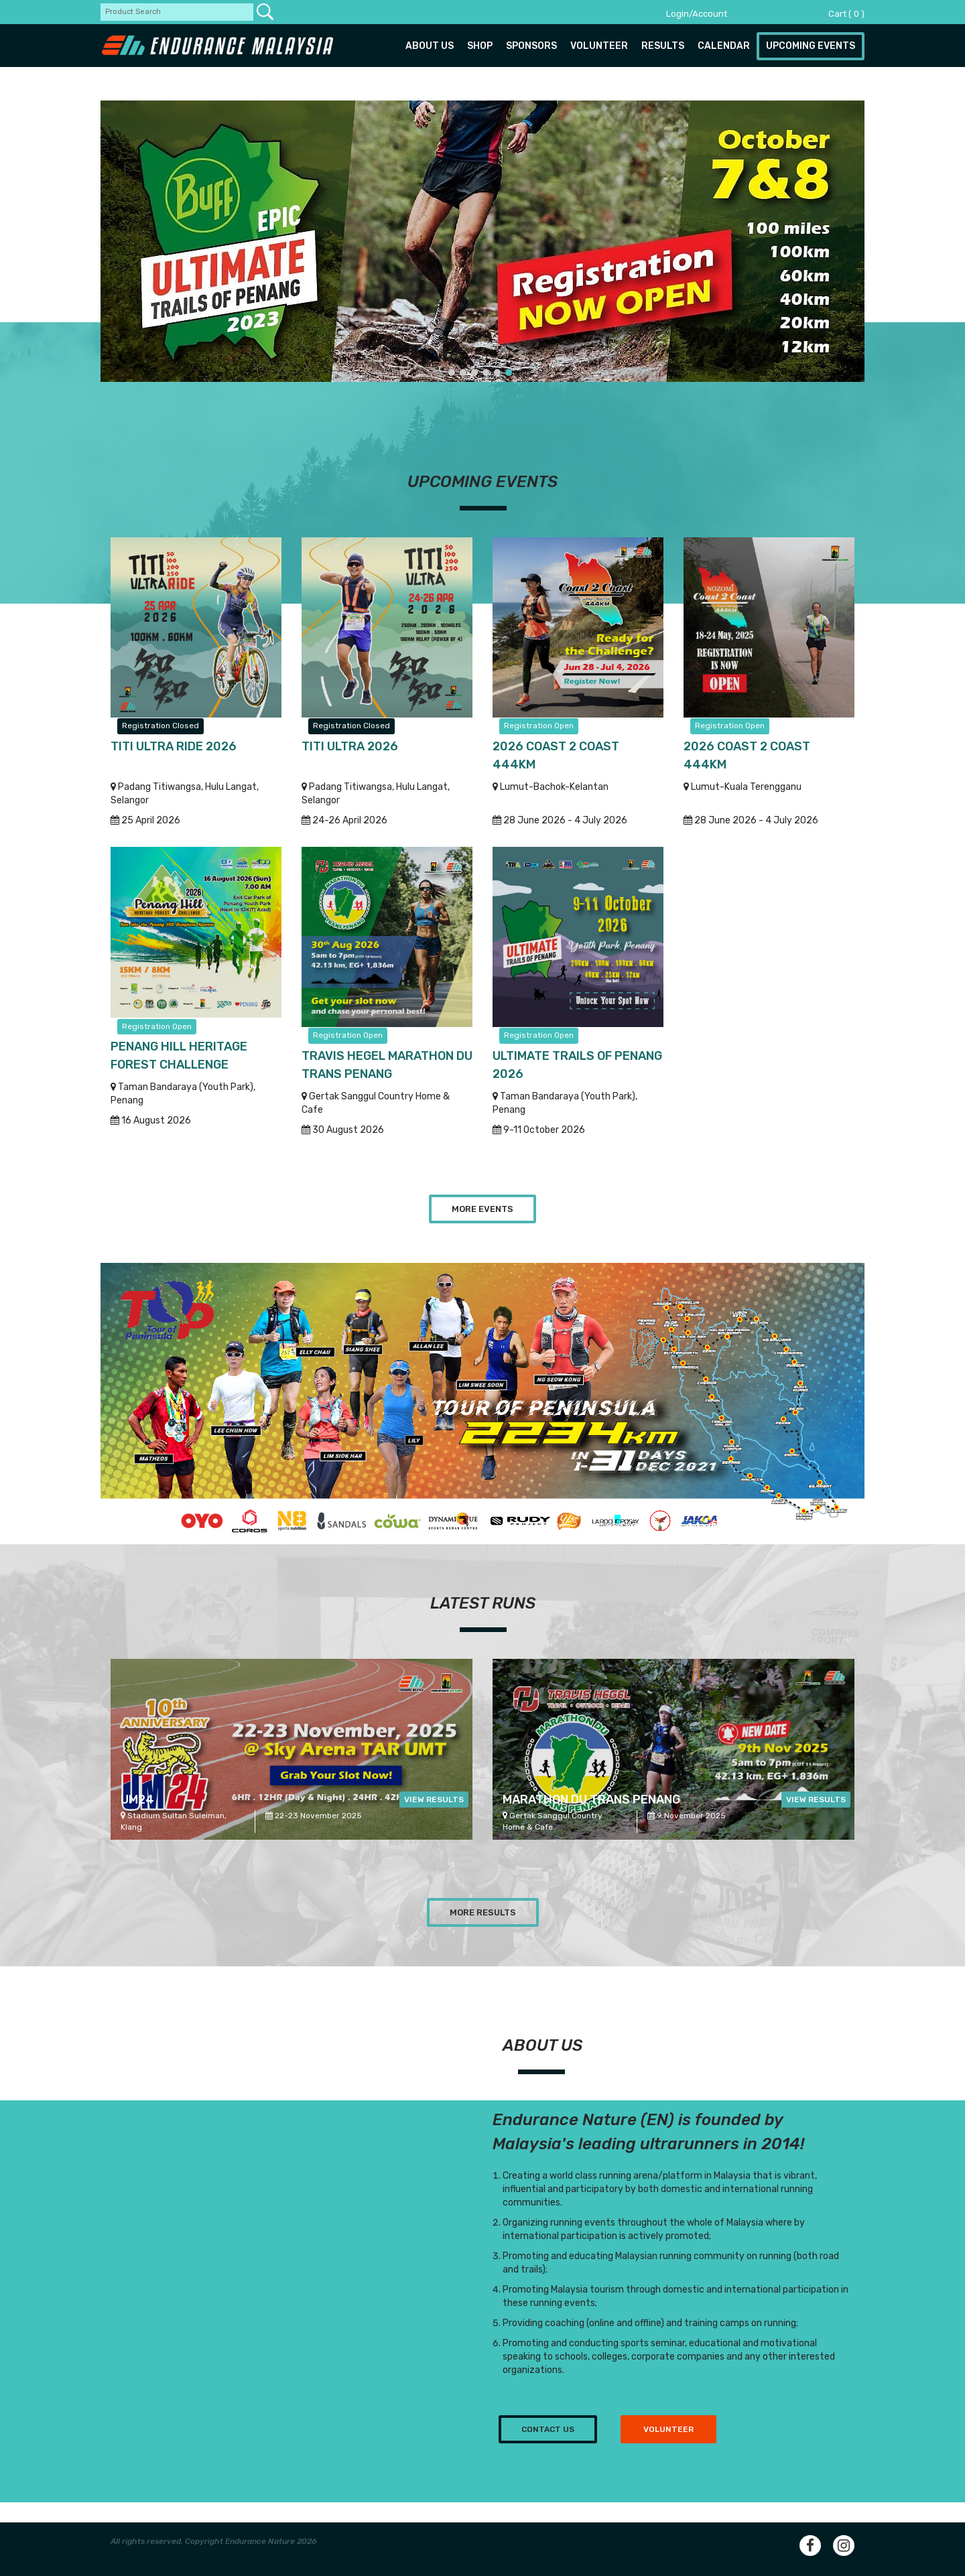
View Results (434, 1799)
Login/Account (696, 14)
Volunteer (599, 46)
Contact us (547, 2429)
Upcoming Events (810, 46)
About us (429, 46)
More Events (482, 1209)
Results (662, 46)
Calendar (724, 46)
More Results (483, 1912)
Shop (480, 46)
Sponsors (531, 46)
